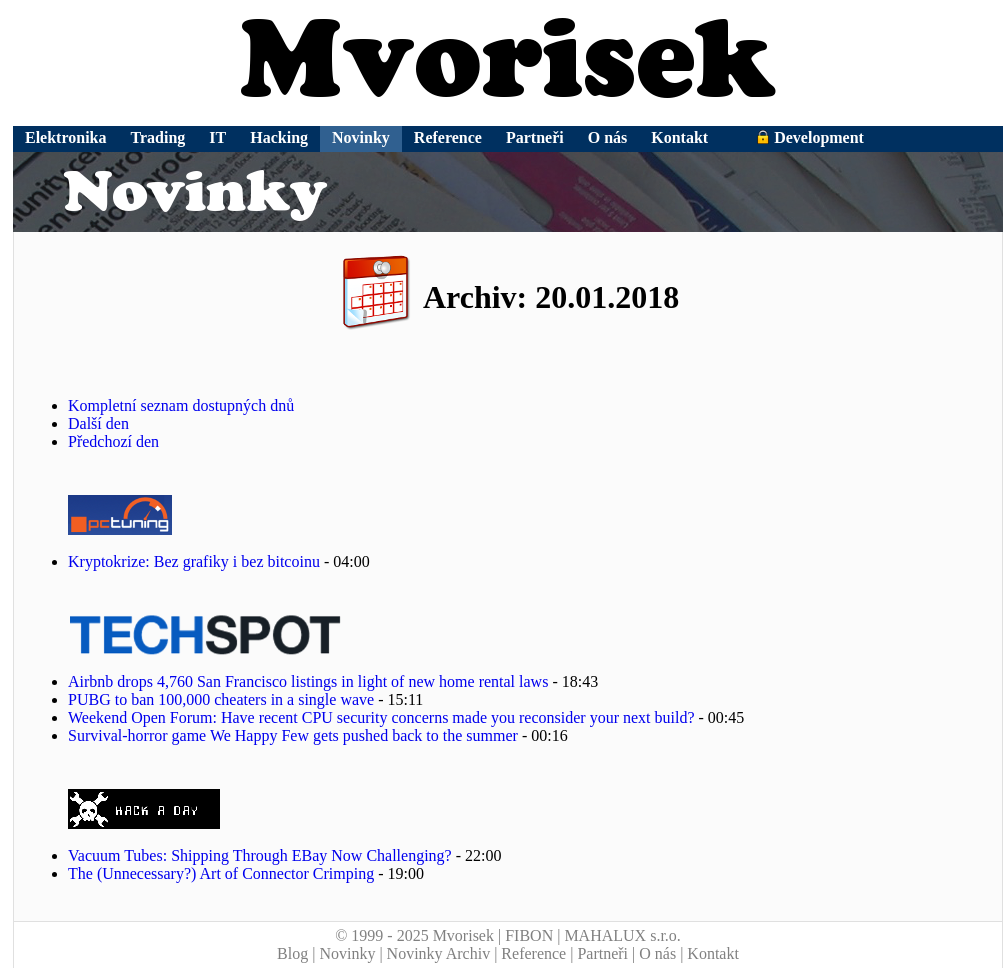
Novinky (361, 137)
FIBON (529, 935)
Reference (448, 137)
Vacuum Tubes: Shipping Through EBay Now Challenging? (260, 855)
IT (217, 137)
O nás (608, 137)
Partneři (535, 137)
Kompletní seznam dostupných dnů (181, 405)
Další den (98, 423)
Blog (292, 953)
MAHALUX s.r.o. (622, 935)
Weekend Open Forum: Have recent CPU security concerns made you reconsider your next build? (381, 717)
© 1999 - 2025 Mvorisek (414, 935)
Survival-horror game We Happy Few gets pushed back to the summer (293, 735)
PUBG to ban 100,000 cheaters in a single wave (221, 699)
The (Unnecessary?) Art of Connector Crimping (221, 873)
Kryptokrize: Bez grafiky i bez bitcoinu (194, 561)
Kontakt (679, 137)
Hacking (279, 137)
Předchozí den (113, 441)
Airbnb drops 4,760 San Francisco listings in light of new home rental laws (308, 681)
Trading (158, 137)
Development (810, 137)
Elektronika (66, 137)
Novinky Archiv (439, 953)
